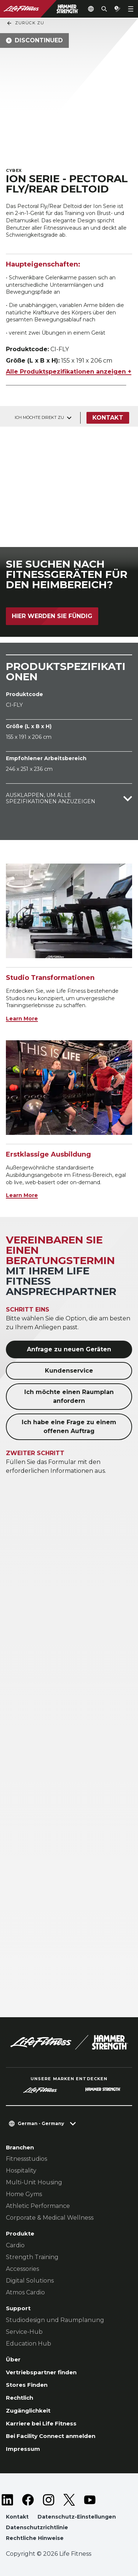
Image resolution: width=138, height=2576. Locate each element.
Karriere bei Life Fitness (41, 2423)
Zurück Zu (25, 23)
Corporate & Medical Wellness (49, 2217)
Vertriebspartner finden (41, 2372)
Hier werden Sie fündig (52, 616)
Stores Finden (26, 2384)
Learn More (22, 1018)
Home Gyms (24, 2194)
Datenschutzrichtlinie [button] (37, 2527)
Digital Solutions (30, 2280)
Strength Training (32, 2257)
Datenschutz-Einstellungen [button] (77, 2516)
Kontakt (107, 417)
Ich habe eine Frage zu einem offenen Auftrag (69, 1427)
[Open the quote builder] (117, 9)
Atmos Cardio (25, 2292)
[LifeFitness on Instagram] (48, 2500)
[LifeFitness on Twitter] (69, 2500)
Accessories (22, 2268)
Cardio (15, 2245)
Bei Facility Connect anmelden (50, 2435)
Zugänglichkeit (28, 2410)
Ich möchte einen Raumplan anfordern (69, 1396)
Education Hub (28, 2343)
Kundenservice (69, 1370)
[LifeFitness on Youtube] (90, 2500)
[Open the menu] (131, 9)
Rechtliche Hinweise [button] (35, 2538)
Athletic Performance (38, 2205)
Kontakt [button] (17, 2516)
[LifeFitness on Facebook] (28, 2500)
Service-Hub (24, 2331)
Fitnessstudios (26, 2158)
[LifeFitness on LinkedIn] (7, 2500)
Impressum (23, 2448)
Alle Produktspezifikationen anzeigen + (68, 371)
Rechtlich (19, 2397)
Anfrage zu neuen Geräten (69, 1349)
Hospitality (21, 2170)
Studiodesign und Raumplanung (55, 2319)
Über (13, 2359)
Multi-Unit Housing (34, 2182)
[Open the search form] (104, 9)
